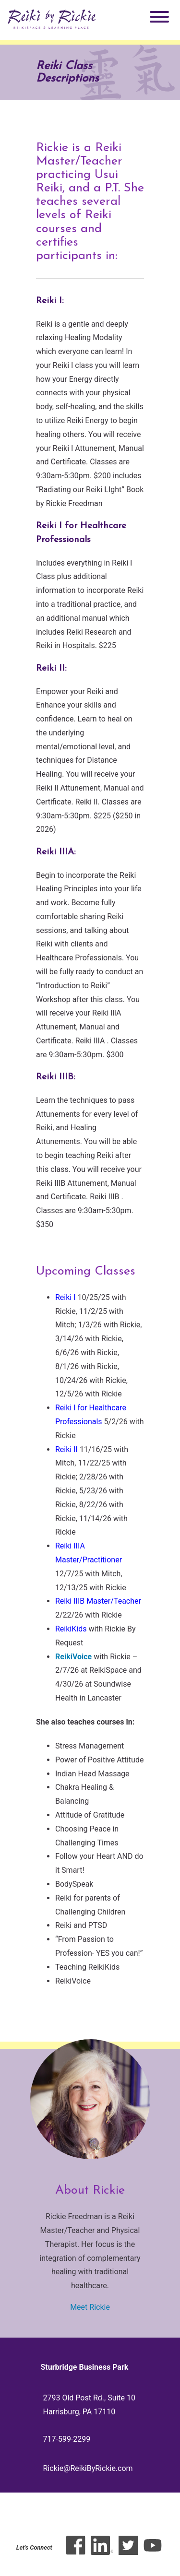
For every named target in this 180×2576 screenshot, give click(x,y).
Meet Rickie (90, 2307)
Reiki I (65, 1297)
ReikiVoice (73, 1656)
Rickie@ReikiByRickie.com (88, 2468)
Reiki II (66, 1449)
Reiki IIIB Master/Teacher (98, 1601)
